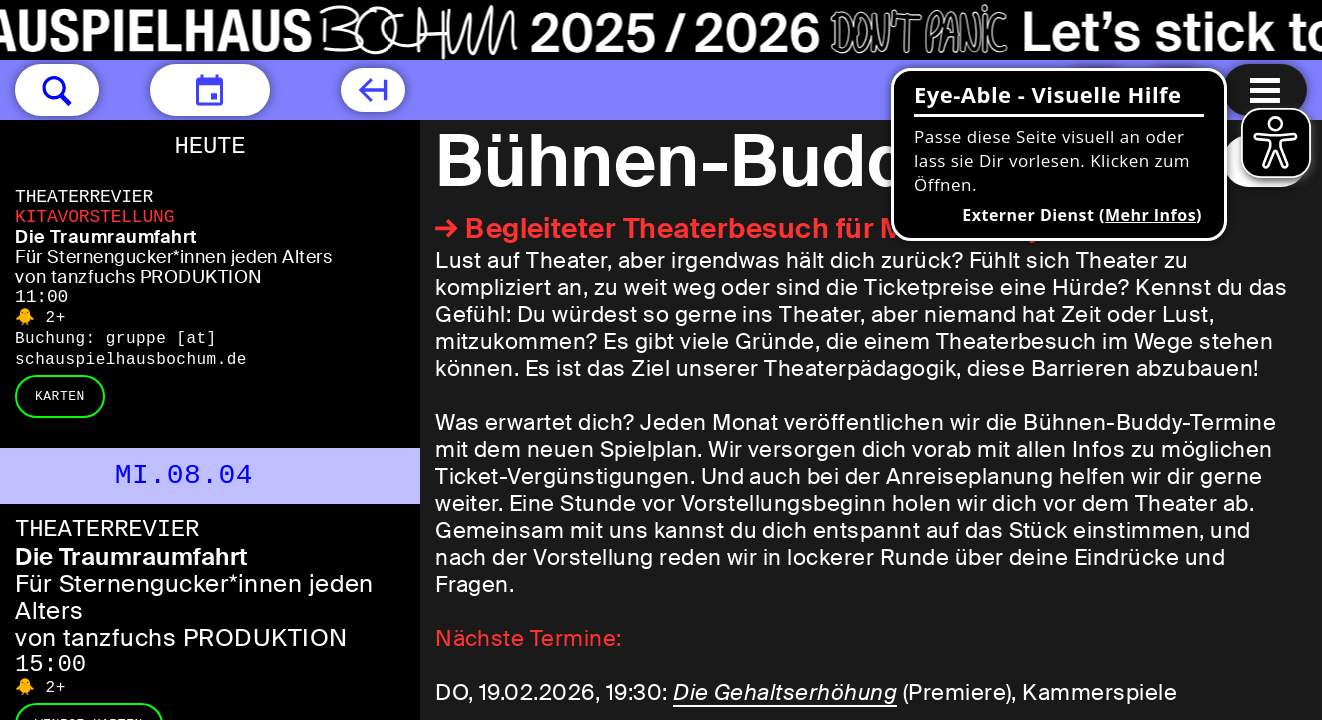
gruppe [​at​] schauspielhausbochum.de (131, 349)
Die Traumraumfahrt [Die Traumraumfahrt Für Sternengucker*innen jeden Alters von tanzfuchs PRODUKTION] (106, 237)
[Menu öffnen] (1265, 90)
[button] (57, 90)
